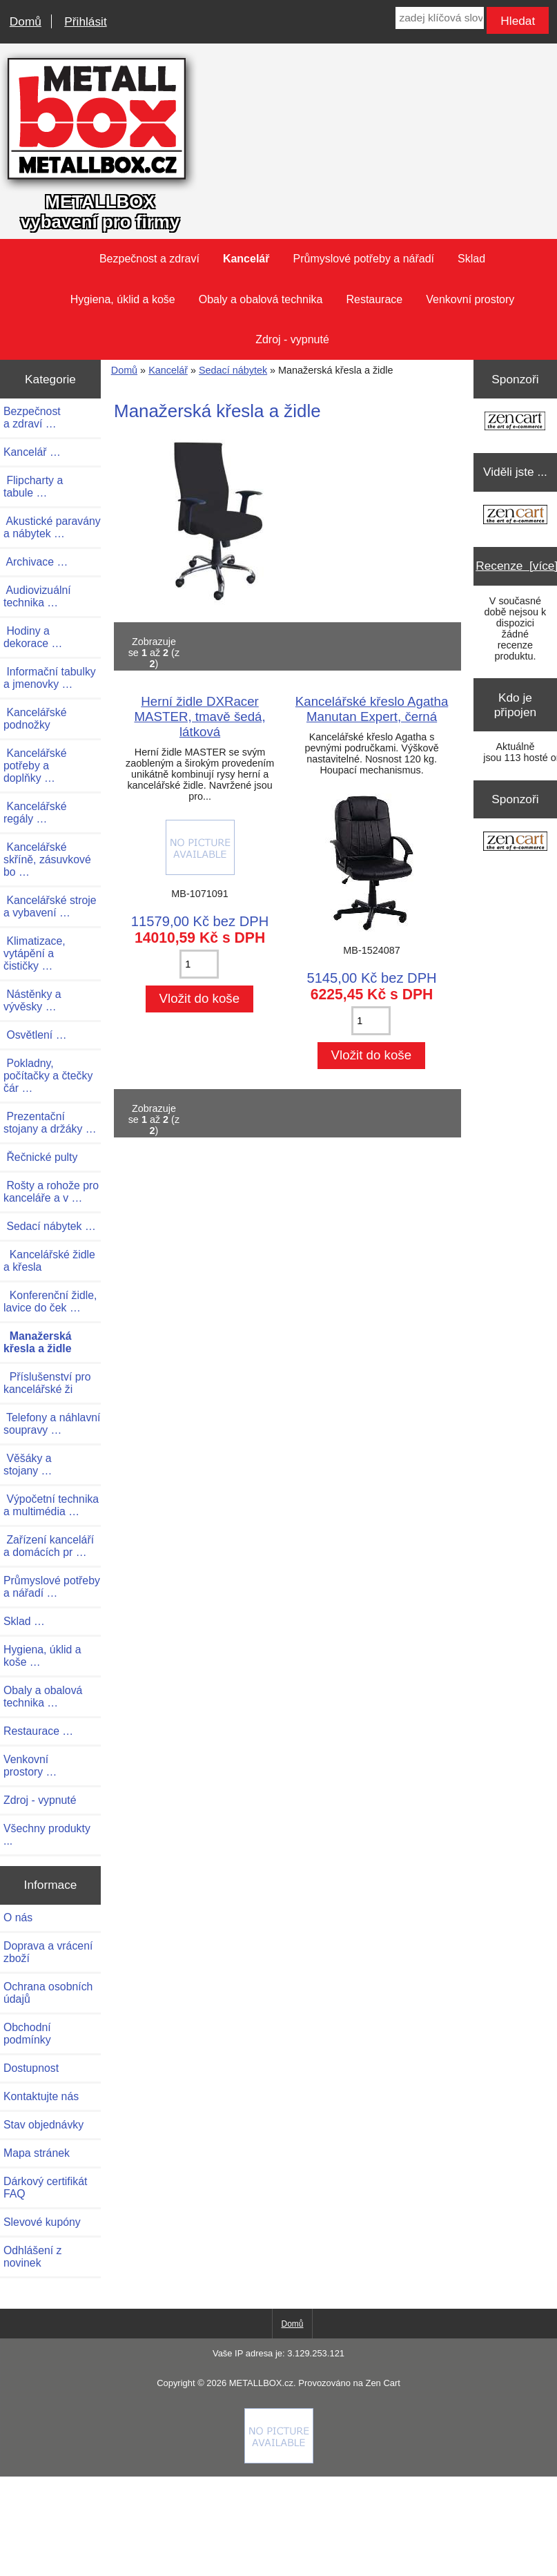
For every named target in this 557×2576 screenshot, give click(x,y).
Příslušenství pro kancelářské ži (47, 1383)
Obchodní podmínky (27, 2033)
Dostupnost (31, 2068)
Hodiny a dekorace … (32, 637)
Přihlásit (85, 21)
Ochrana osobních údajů (47, 1993)
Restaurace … (38, 1731)
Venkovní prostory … (30, 1765)
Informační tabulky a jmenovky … (49, 678)
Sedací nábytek (233, 370)
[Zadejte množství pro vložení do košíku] (199, 964)
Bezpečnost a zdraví (149, 259)
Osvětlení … (34, 1035)
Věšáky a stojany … (27, 1464)
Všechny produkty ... (46, 1835)
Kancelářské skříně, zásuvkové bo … (47, 859)
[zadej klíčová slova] (439, 18)
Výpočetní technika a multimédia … (51, 1505)
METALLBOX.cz (261, 2383)
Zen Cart (382, 2383)
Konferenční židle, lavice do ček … (50, 1301)
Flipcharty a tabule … (33, 486)
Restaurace (374, 299)
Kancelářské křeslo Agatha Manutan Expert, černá (371, 709)
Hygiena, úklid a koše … (42, 1656)
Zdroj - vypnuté (292, 339)
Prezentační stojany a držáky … (50, 1123)
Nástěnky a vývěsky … (32, 1000)
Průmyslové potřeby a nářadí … (51, 1587)
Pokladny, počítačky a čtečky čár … (47, 1075)
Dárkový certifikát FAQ (45, 2187)
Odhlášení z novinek (32, 2257)
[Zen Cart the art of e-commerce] (515, 422)
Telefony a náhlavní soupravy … (52, 1424)
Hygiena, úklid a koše (122, 299)
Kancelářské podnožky (35, 719)
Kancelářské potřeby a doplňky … (35, 765)
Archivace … (35, 562)
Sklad (471, 259)
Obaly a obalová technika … (42, 1696)
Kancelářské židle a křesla (49, 1261)
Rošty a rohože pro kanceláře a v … (51, 1192)
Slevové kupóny (42, 2222)
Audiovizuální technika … (37, 596)
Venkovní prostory (470, 299)
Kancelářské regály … (35, 812)
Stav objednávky (43, 2125)
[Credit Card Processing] (278, 2460)
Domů (25, 21)
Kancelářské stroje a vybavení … (50, 906)
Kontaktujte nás (41, 2096)
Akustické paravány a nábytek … (52, 527)
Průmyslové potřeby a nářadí (363, 259)
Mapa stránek (36, 2153)
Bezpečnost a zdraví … (32, 417)
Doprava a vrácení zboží (47, 1952)
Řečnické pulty (40, 1157)
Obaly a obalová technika (261, 299)
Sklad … (24, 1621)
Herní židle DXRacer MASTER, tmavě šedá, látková (199, 716)
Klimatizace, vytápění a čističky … (34, 953)
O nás (17, 1917)
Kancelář (168, 370)
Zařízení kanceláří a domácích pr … (48, 1546)
